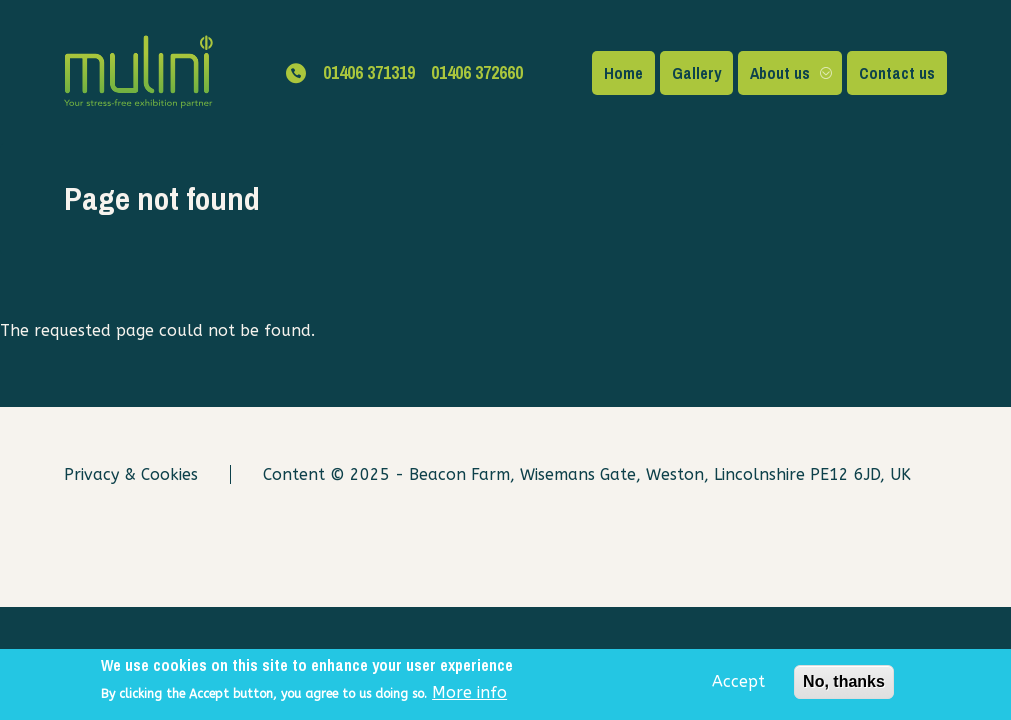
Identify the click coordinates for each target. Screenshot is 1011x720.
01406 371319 (369, 72)
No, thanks (844, 685)
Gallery (696, 73)
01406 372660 (477, 72)
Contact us (897, 73)
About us (780, 73)
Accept (738, 685)
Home (623, 73)
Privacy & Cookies (131, 474)
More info (469, 696)
